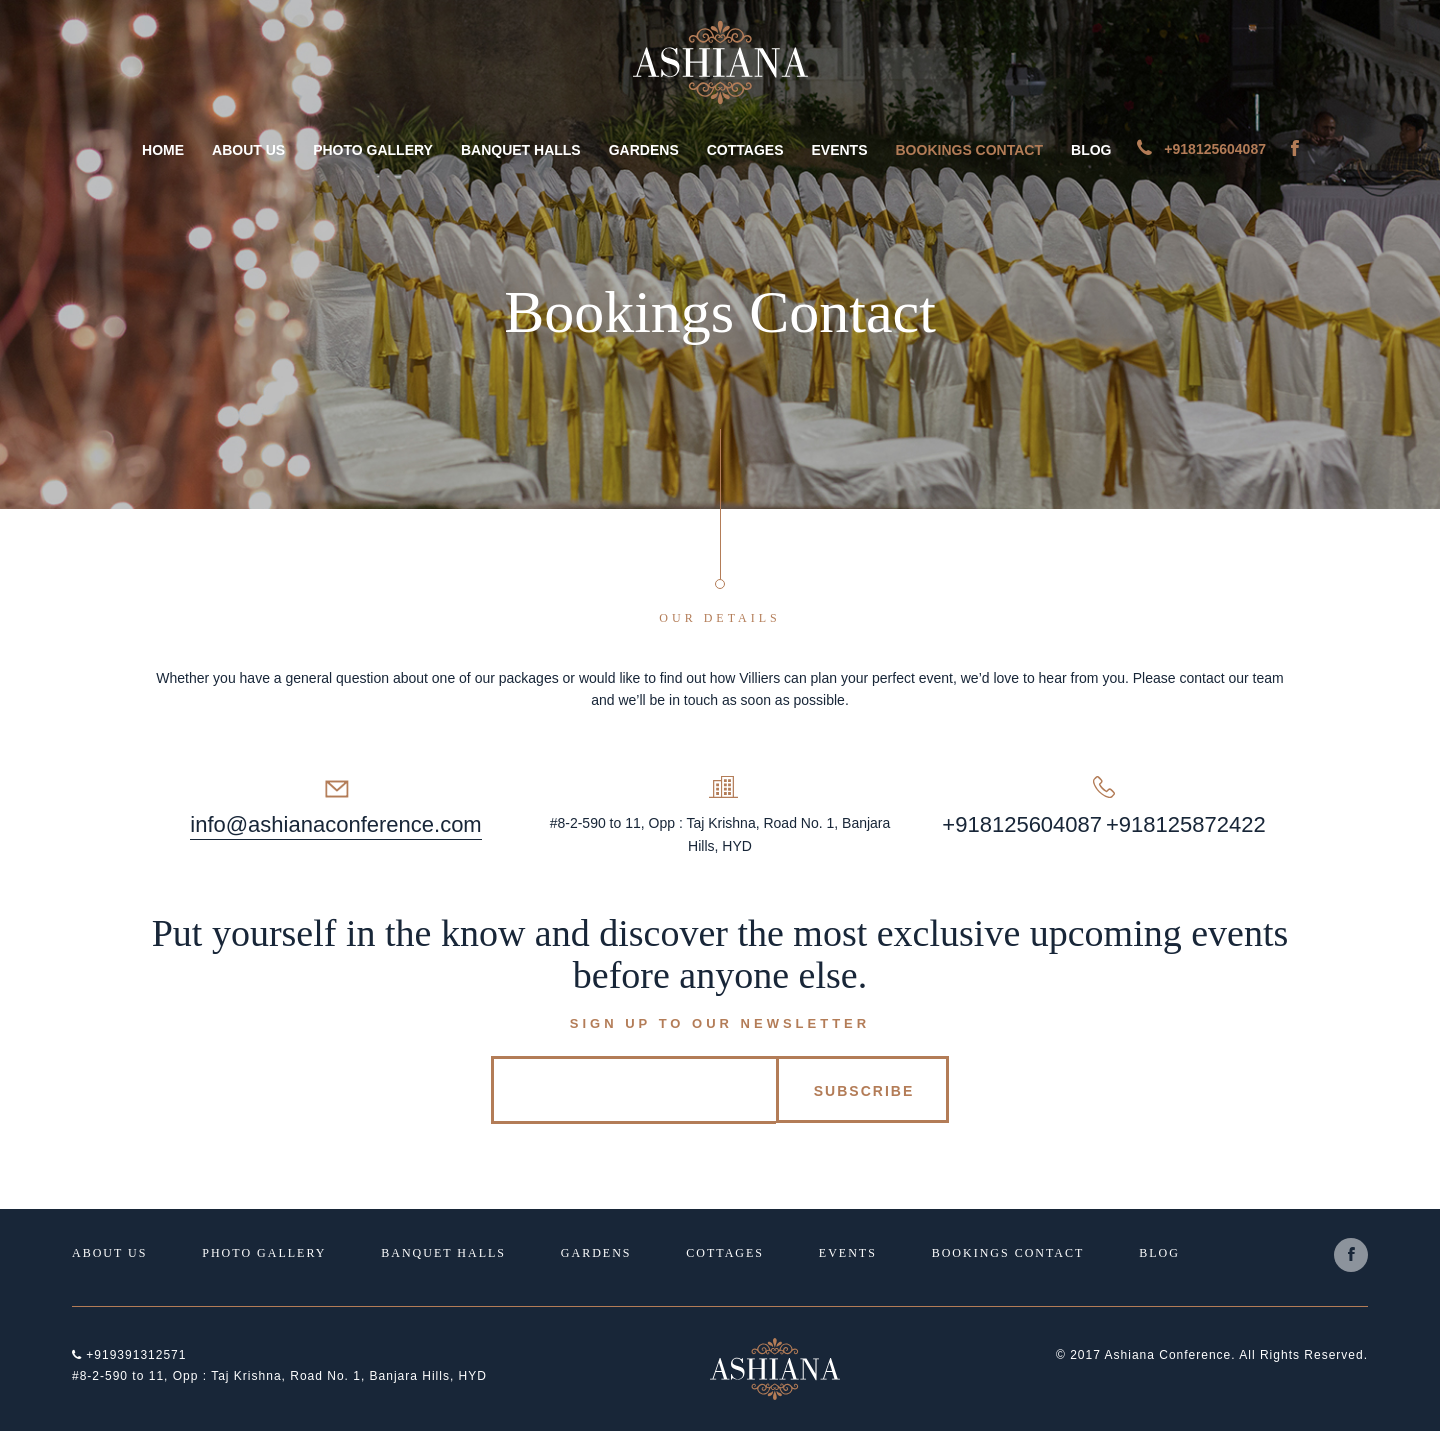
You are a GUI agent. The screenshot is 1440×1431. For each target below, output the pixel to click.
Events (839, 150)
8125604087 (1041, 824)
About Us (248, 150)
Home (163, 150)
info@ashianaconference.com (335, 824)
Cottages (745, 150)
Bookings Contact (970, 150)
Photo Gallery (373, 150)
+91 (1124, 824)
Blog (1091, 150)
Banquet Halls (521, 150)
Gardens (644, 150)
